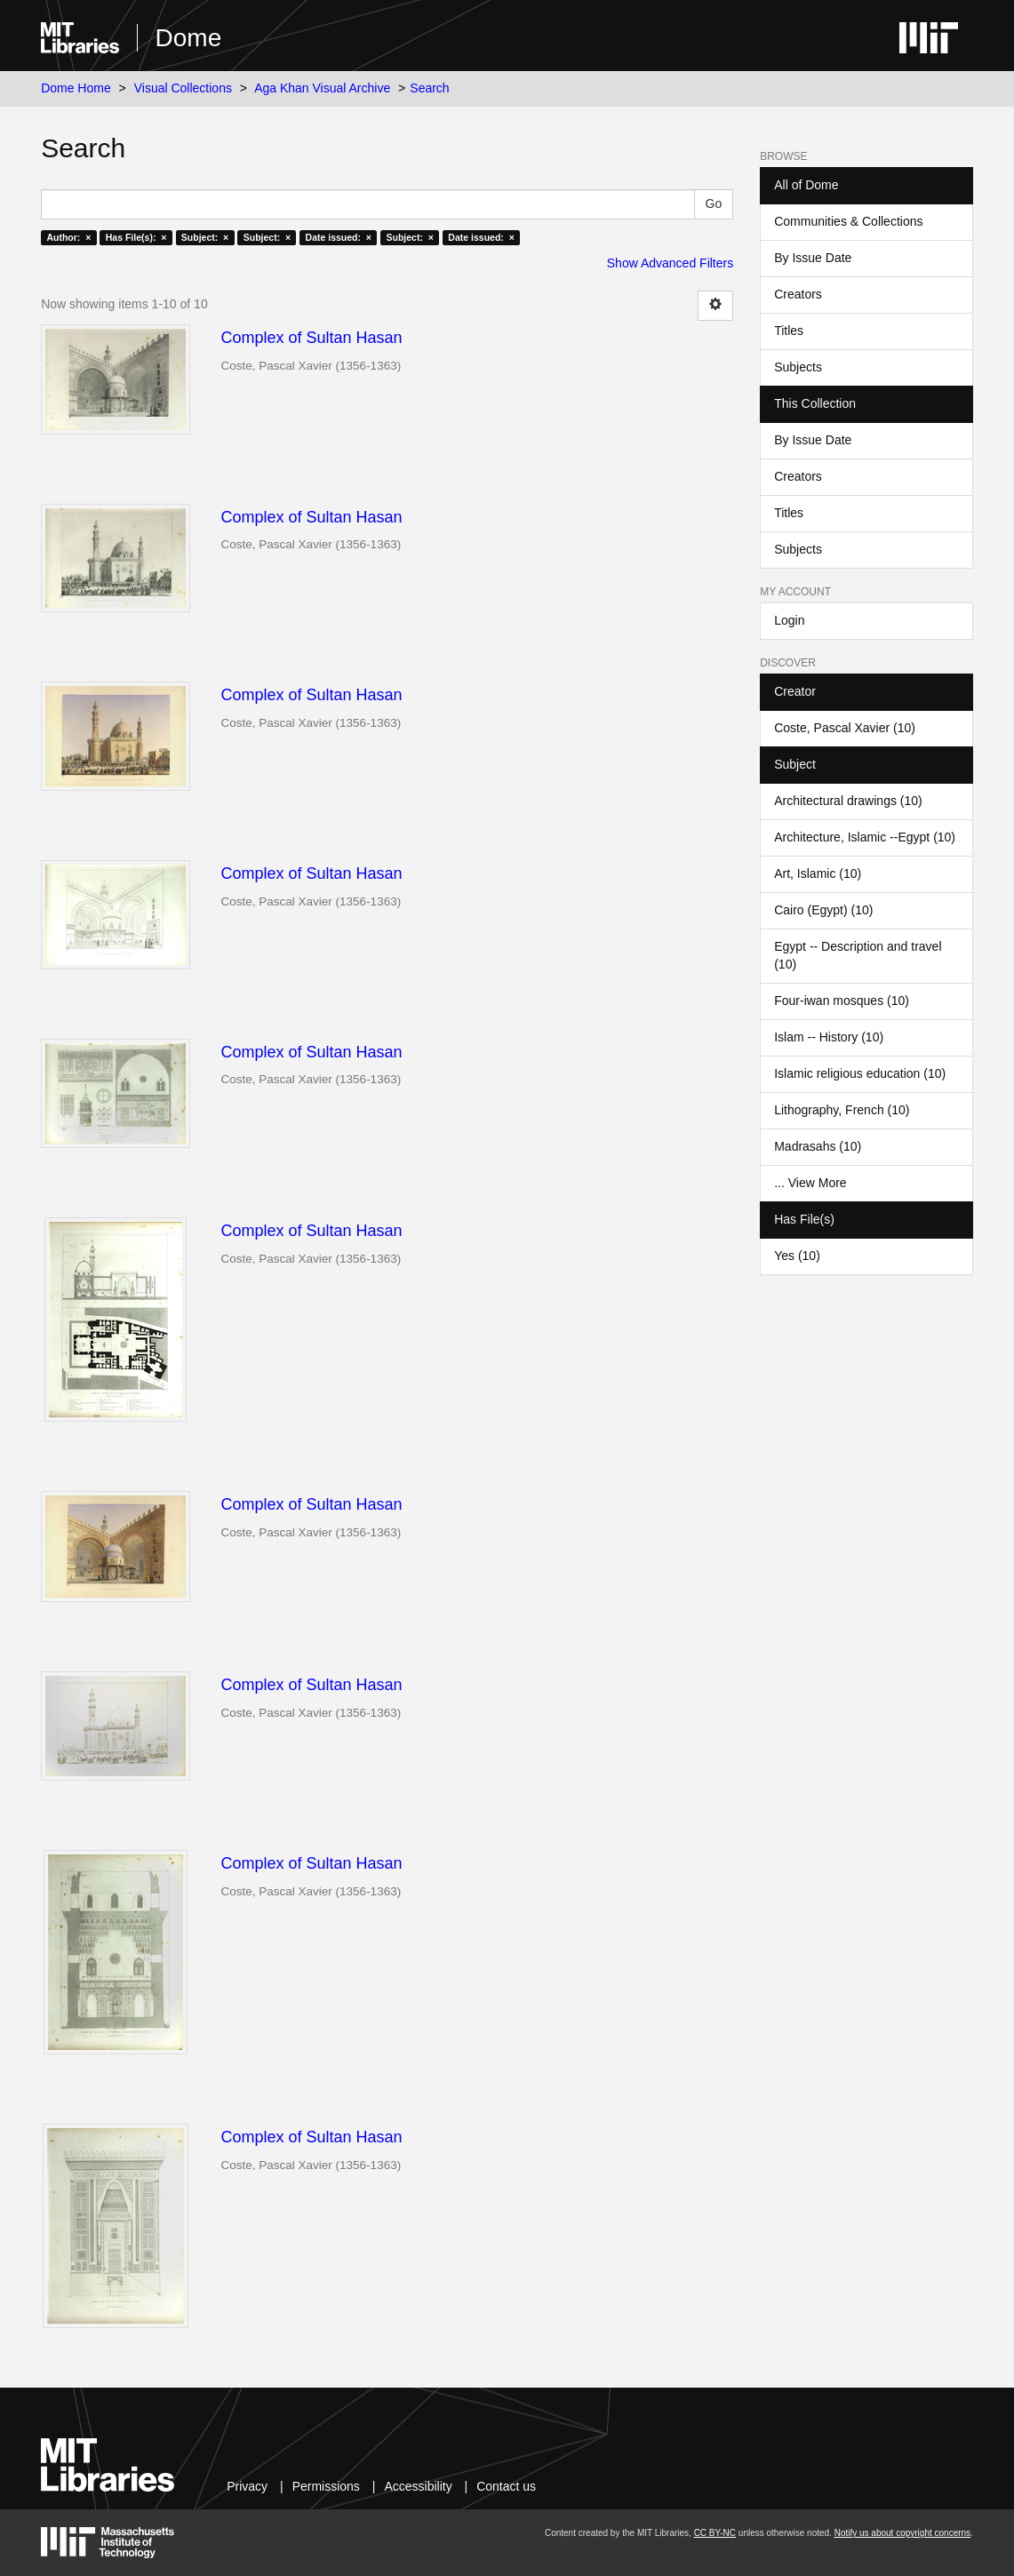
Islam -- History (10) (828, 1037)
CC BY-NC (715, 2533)
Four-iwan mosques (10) (841, 1000)
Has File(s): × (136, 237)
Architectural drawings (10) (848, 801)
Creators (798, 294)
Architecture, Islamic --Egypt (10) (864, 837)
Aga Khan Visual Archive (322, 88)
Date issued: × (338, 237)
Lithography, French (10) (841, 1110)
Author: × (68, 237)
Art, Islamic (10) (817, 873)
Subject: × (204, 237)
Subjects (798, 367)
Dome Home (76, 88)
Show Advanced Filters (670, 263)
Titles (788, 330)
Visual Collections (183, 88)
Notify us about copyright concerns (902, 2533)
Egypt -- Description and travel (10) (857, 955)
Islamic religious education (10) (860, 1073)
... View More (810, 1183)
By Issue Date (812, 258)
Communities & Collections (848, 221)
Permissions (326, 2486)
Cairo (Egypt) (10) (823, 910)
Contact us (506, 2486)
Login (789, 620)
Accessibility (417, 2486)
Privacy (247, 2486)
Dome (189, 38)
